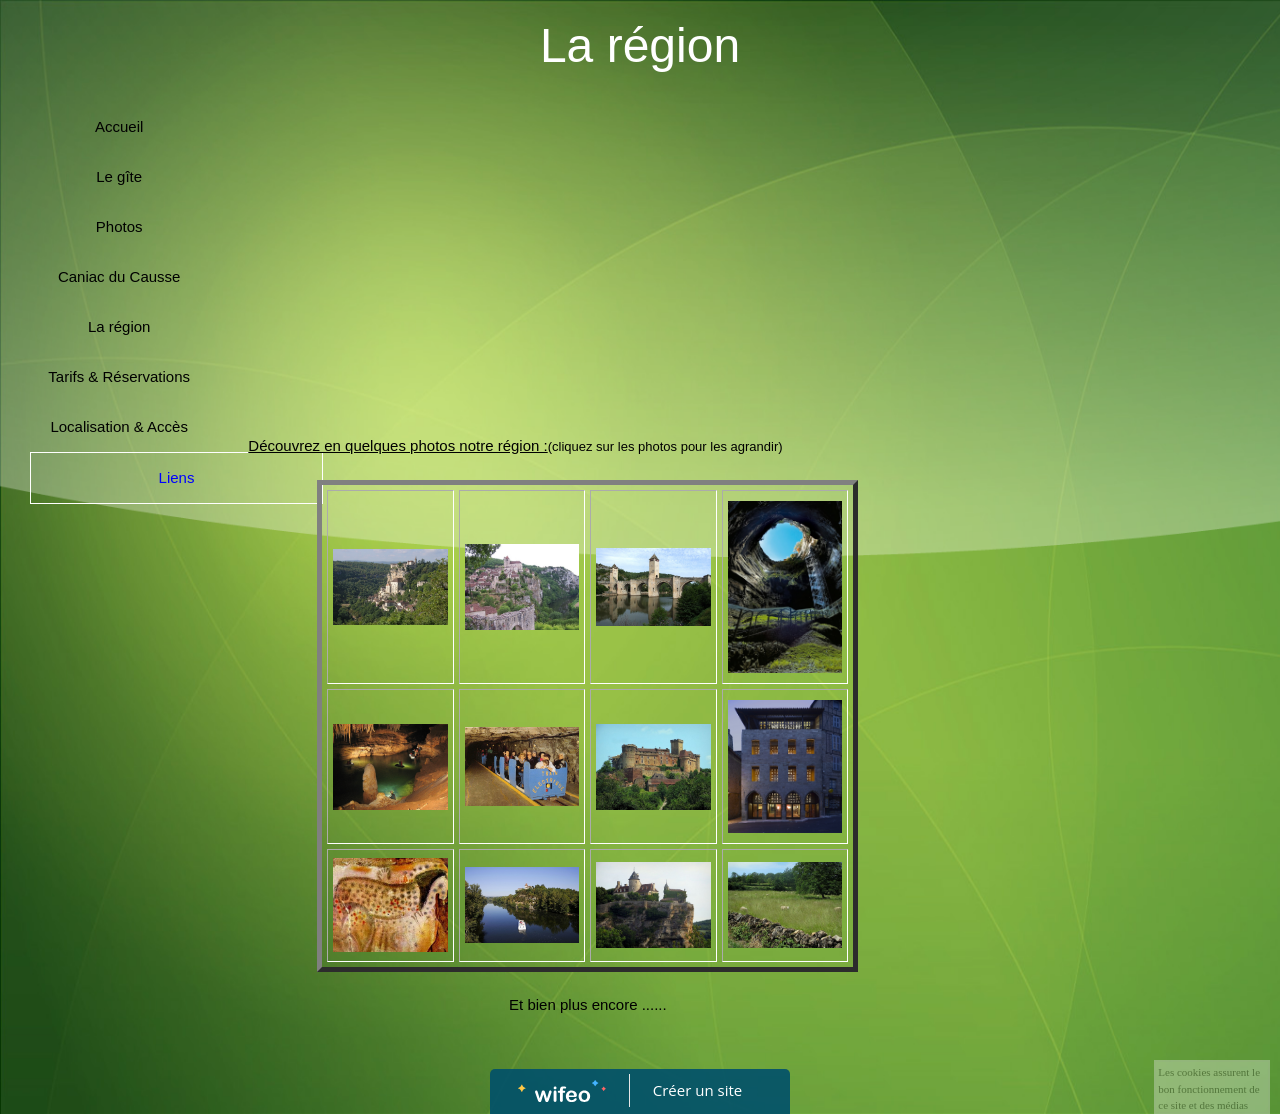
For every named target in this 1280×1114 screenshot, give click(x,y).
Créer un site (697, 1090)
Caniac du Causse (119, 276)
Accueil (119, 126)
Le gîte (119, 176)
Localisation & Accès (119, 426)
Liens (177, 477)
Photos (119, 226)
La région (119, 326)
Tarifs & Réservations (119, 376)
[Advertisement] (587, 262)
